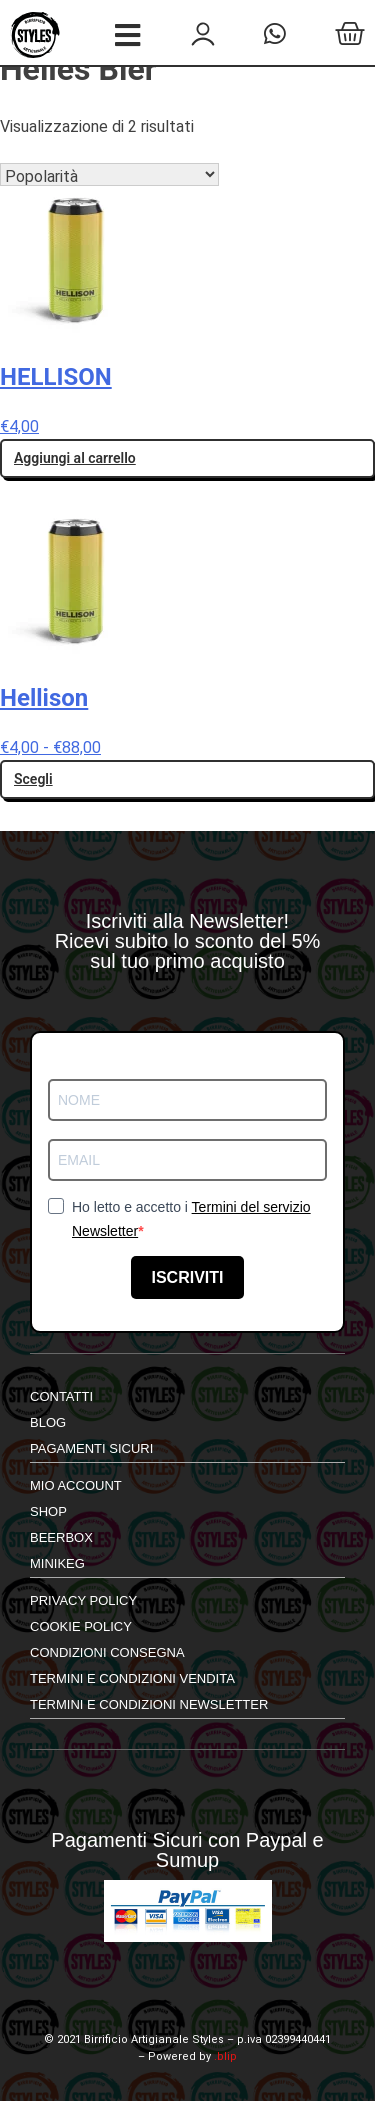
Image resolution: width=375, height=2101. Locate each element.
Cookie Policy (81, 1626)
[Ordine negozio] (109, 174)
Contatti (61, 1396)
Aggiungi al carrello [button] (75, 458)
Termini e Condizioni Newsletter (149, 1704)
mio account (76, 1485)
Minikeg (57, 1563)
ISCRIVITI (187, 1277)
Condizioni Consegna (107, 1652)
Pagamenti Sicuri (91, 1448)
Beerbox (61, 1537)
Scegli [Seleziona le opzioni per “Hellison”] (33, 779)
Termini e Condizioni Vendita (132, 1678)
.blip (225, 2056)
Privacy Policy (83, 1600)
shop (48, 1511)
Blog (48, 1422)
